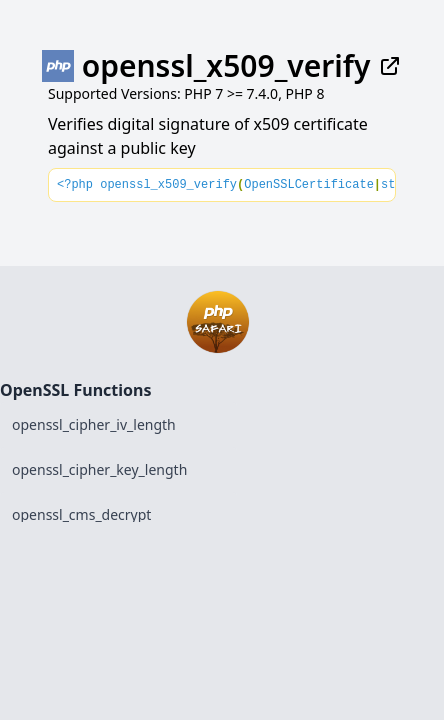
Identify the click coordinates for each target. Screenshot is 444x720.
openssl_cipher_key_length (99, 469)
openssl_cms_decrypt (81, 514)
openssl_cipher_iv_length (94, 424)
